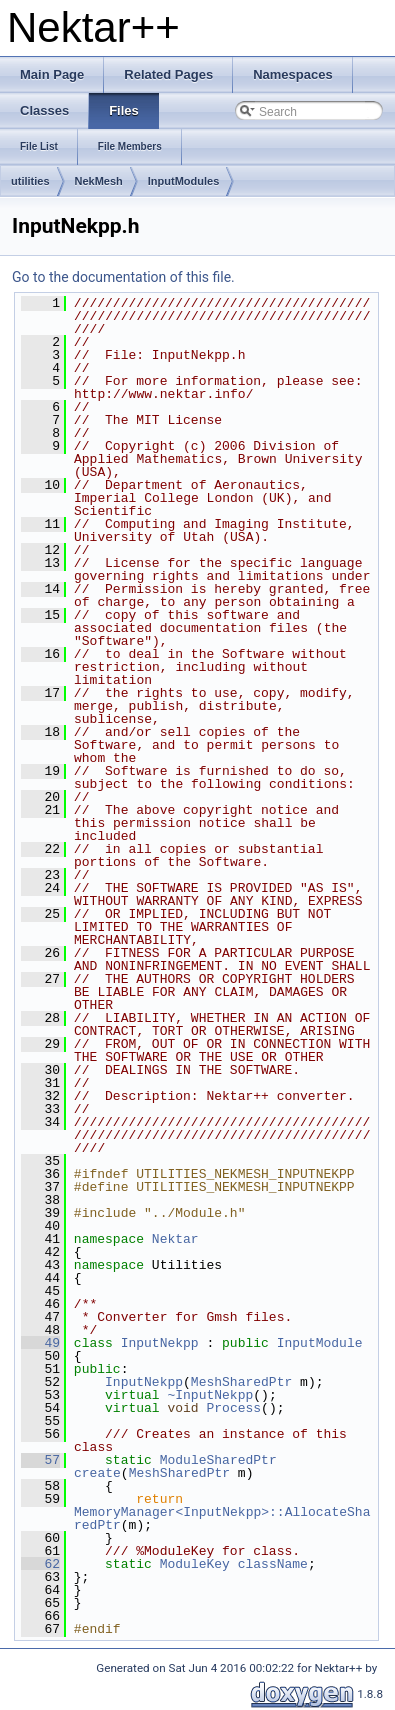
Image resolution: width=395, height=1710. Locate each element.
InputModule (320, 1343)
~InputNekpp (210, 1395)
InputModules (184, 181)
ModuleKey (195, 1564)
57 (40, 1460)
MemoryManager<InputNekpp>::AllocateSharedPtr (222, 1518)
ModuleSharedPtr (218, 1460)
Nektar (175, 1239)
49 (40, 1343)
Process (233, 1408)
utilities (30, 181)
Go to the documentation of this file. (123, 277)
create (97, 1473)
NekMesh (99, 181)
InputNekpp (160, 1343)
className (273, 1564)
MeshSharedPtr (241, 1382)
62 (40, 1564)
